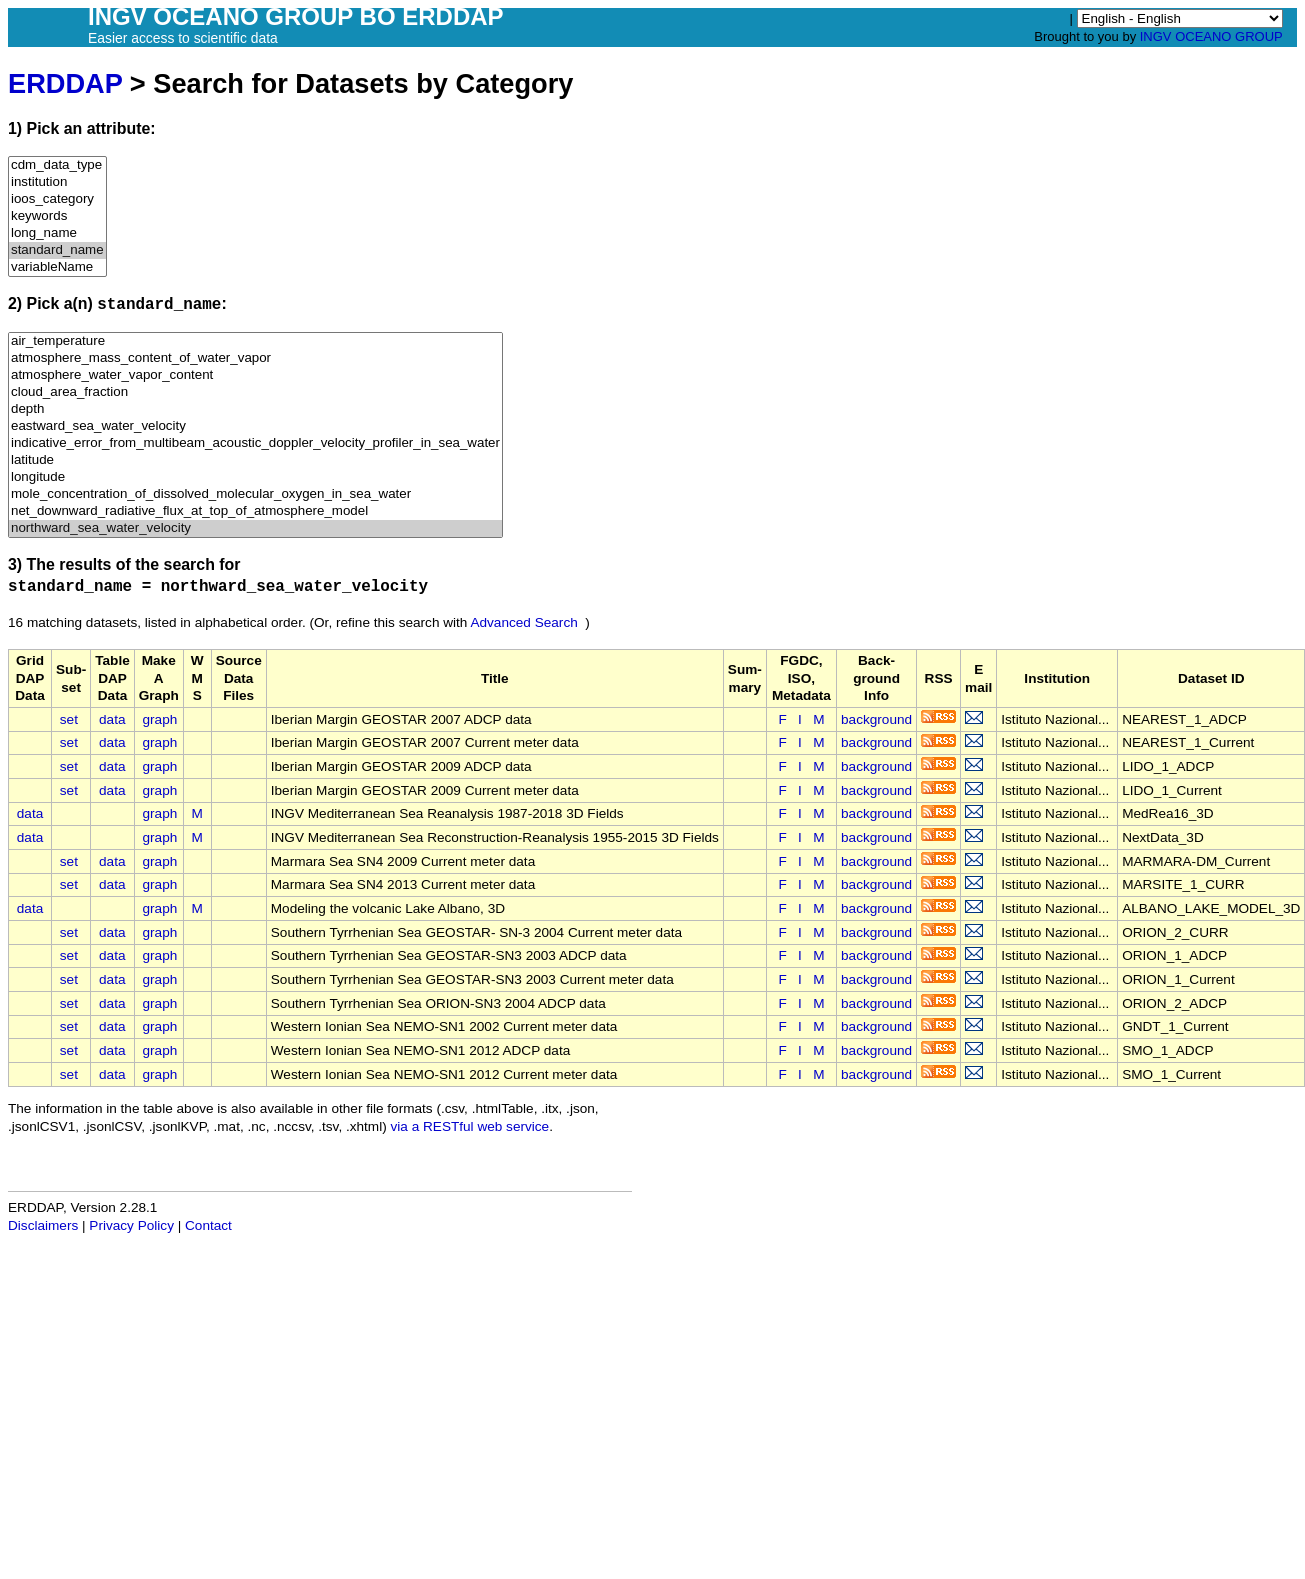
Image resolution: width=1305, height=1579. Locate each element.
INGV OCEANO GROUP (1211, 36)
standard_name (57, 250)
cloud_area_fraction (255, 392)
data (112, 719)
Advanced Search (523, 622)
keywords (57, 216)
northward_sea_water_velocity (255, 528)
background (876, 719)
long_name (57, 233)
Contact (208, 1225)
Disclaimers (43, 1225)
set (69, 719)
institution (57, 182)
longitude (255, 477)
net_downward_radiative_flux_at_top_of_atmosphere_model (255, 511)
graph (160, 719)
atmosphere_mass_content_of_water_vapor (255, 358)
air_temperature (255, 341)
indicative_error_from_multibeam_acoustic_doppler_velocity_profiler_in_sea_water (255, 443)
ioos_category (57, 199)
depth (255, 409)
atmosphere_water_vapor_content (255, 375)
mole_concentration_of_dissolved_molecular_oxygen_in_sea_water (255, 494)
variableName (57, 267)
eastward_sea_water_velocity (255, 426)
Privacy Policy (131, 1225)
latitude (255, 460)
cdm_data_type (57, 165)
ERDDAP (65, 83)
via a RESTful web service (470, 1126)
